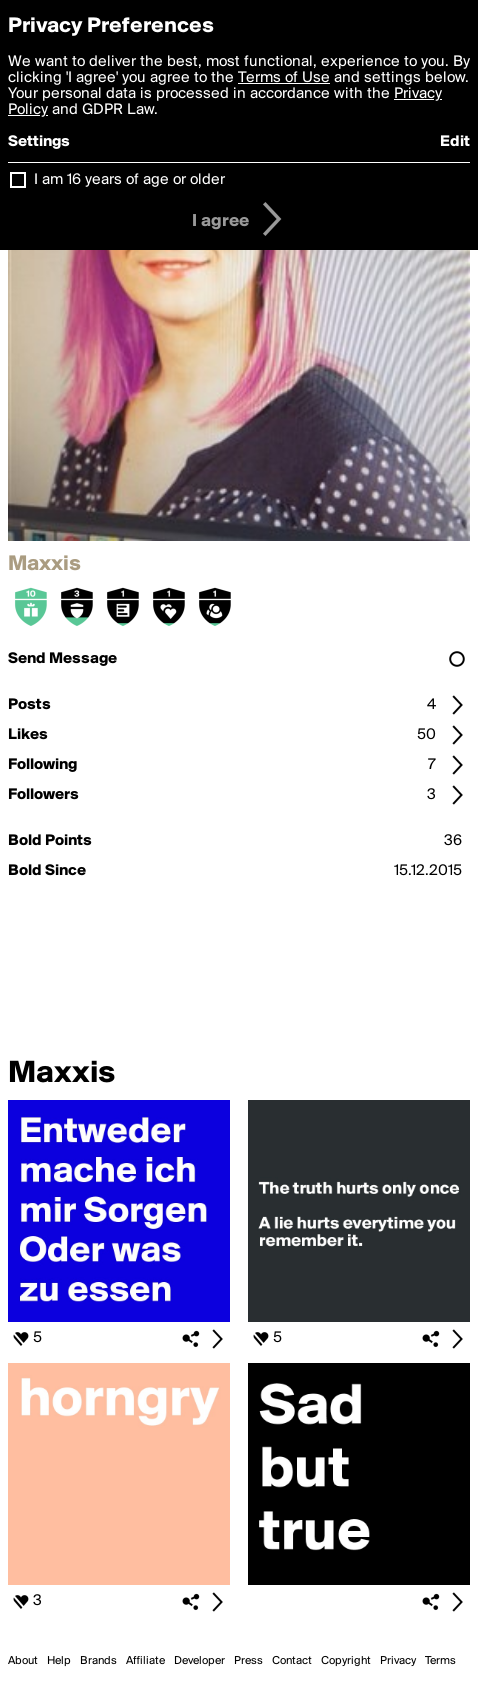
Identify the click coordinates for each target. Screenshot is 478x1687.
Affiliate (145, 1661)
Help (59, 1661)
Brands (98, 1661)
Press (248, 1661)
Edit (455, 142)
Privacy (398, 1661)
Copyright (346, 1661)
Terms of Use (284, 78)
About (23, 1661)
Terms (440, 1661)
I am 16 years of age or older (129, 180)
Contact (292, 1661)
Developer (199, 1661)
